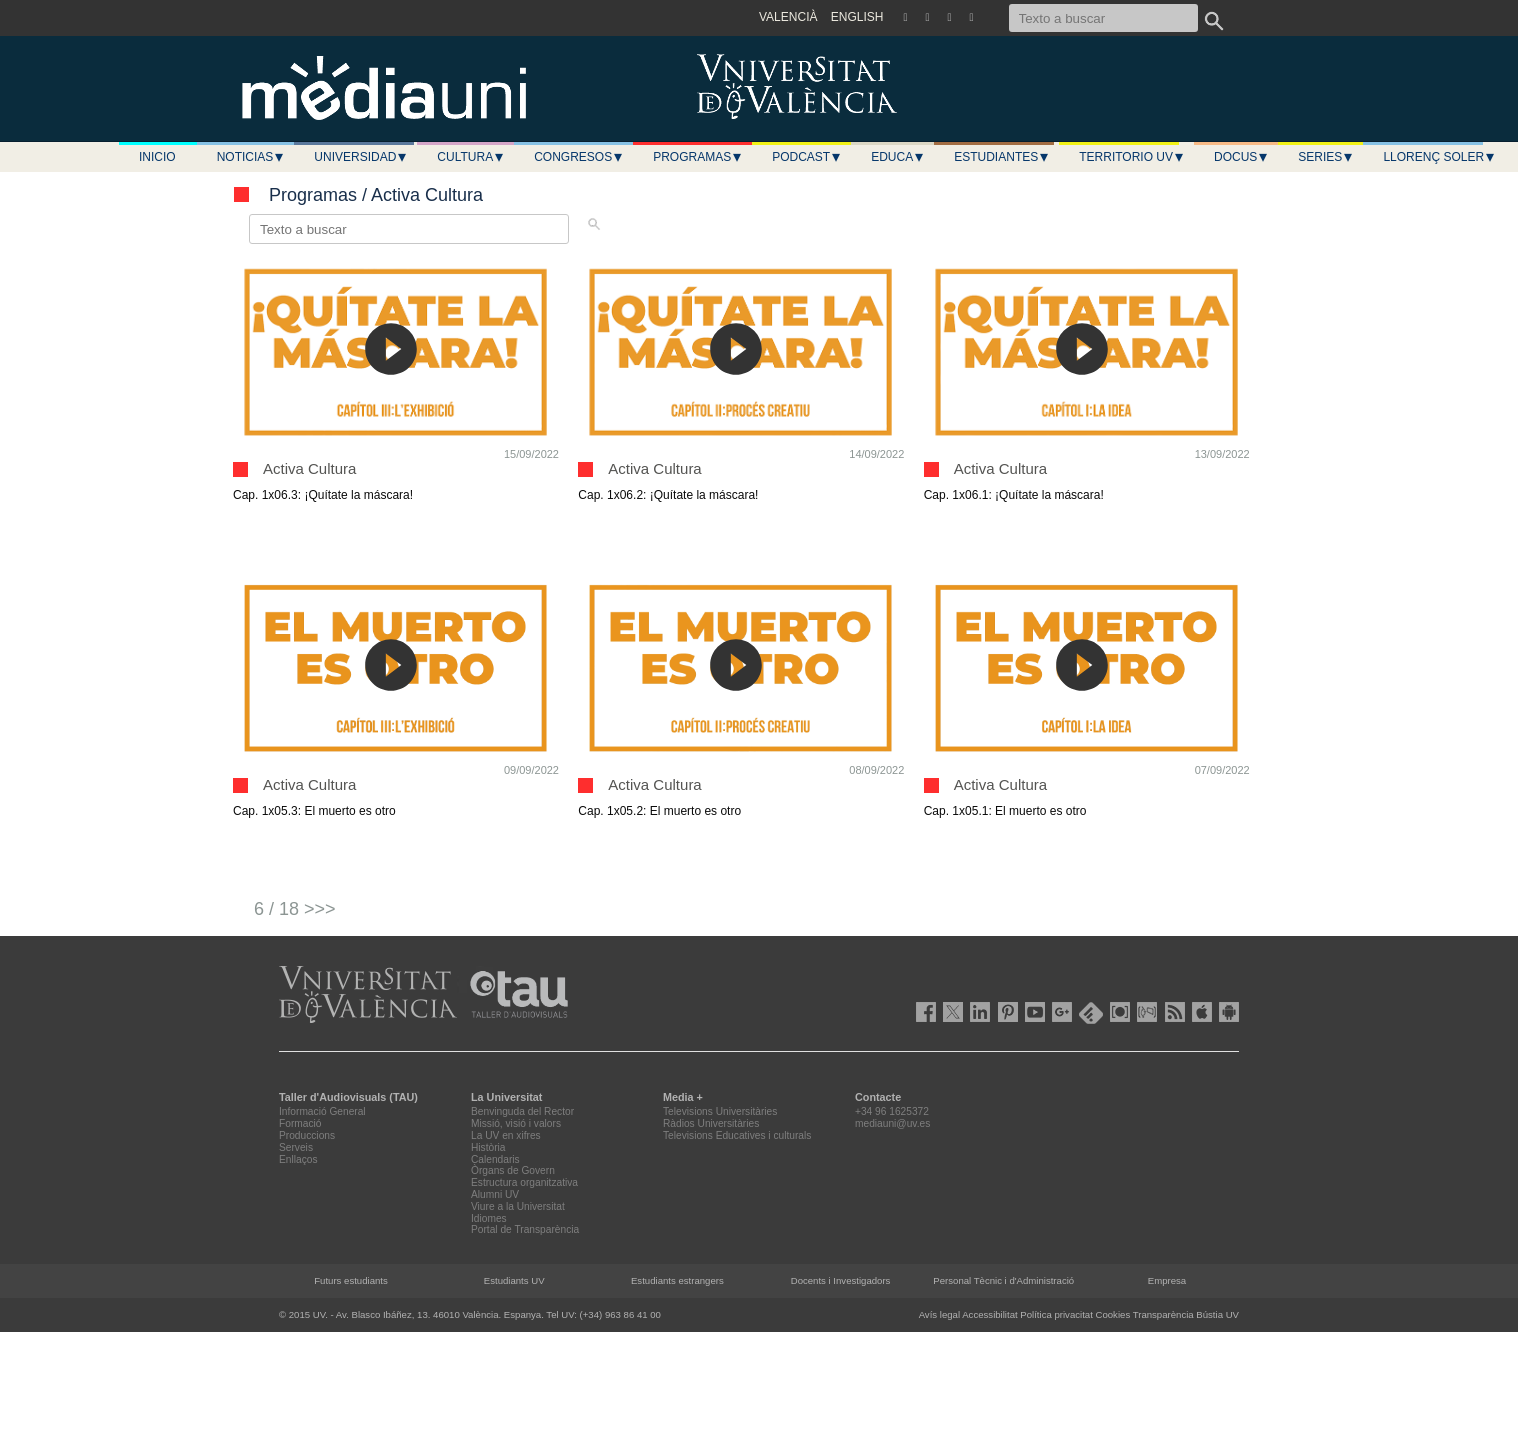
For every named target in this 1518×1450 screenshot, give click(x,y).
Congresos (579, 157)
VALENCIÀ (788, 17)
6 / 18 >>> (295, 909)
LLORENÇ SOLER (1439, 157)
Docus (1241, 157)
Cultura (471, 157)
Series (1326, 157)
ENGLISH (857, 17)
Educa (898, 157)
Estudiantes (1002, 157)
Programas (698, 157)
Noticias (251, 157)
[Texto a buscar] (1103, 18)
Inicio (157, 157)
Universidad (361, 157)
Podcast (807, 157)
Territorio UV (1132, 157)
